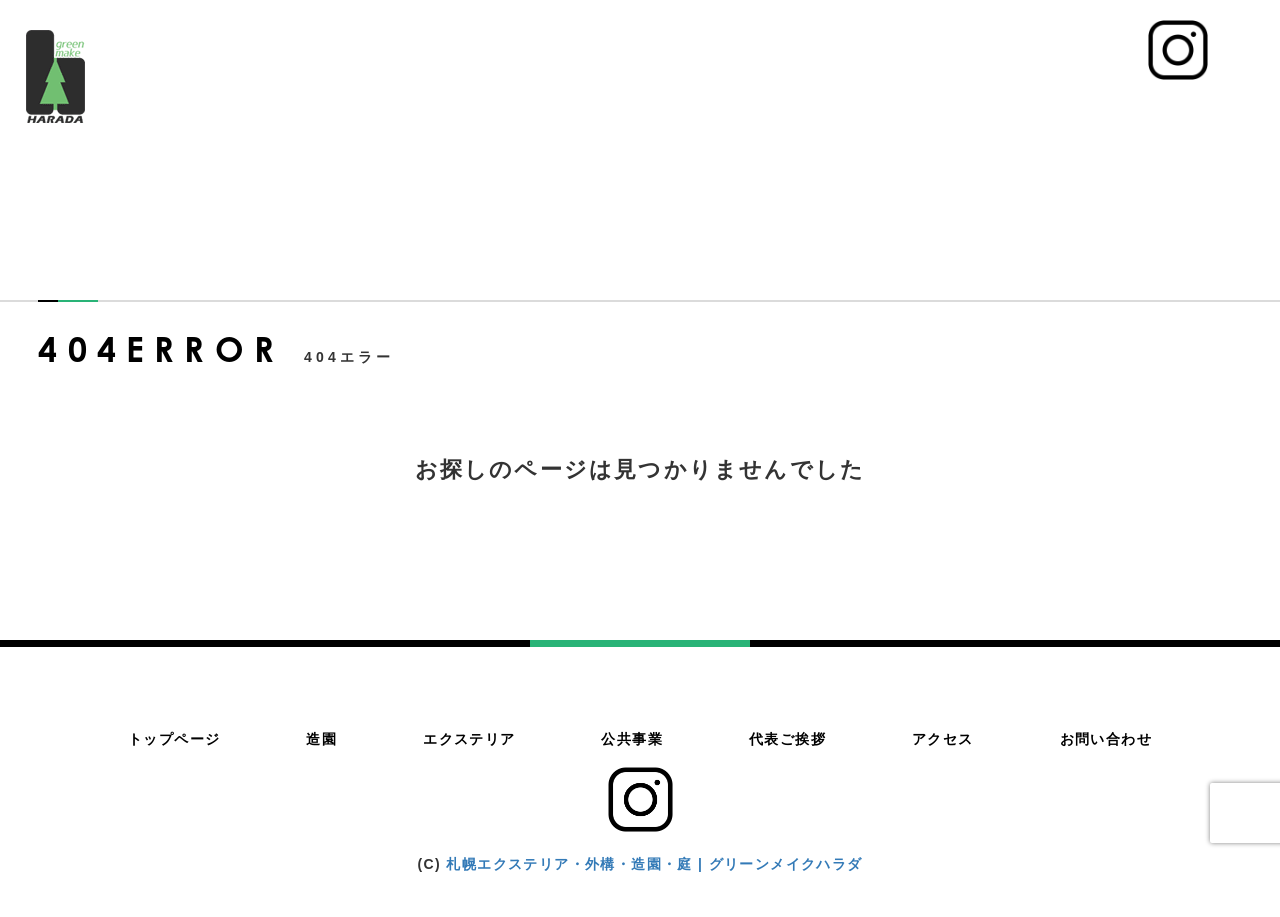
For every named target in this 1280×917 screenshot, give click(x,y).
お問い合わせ (1193, 110)
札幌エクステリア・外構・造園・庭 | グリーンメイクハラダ (654, 864)
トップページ (574, 110)
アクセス (1082, 110)
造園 (669, 110)
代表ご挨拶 (979, 110)
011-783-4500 (1043, 61)
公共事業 (876, 110)
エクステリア (765, 110)
